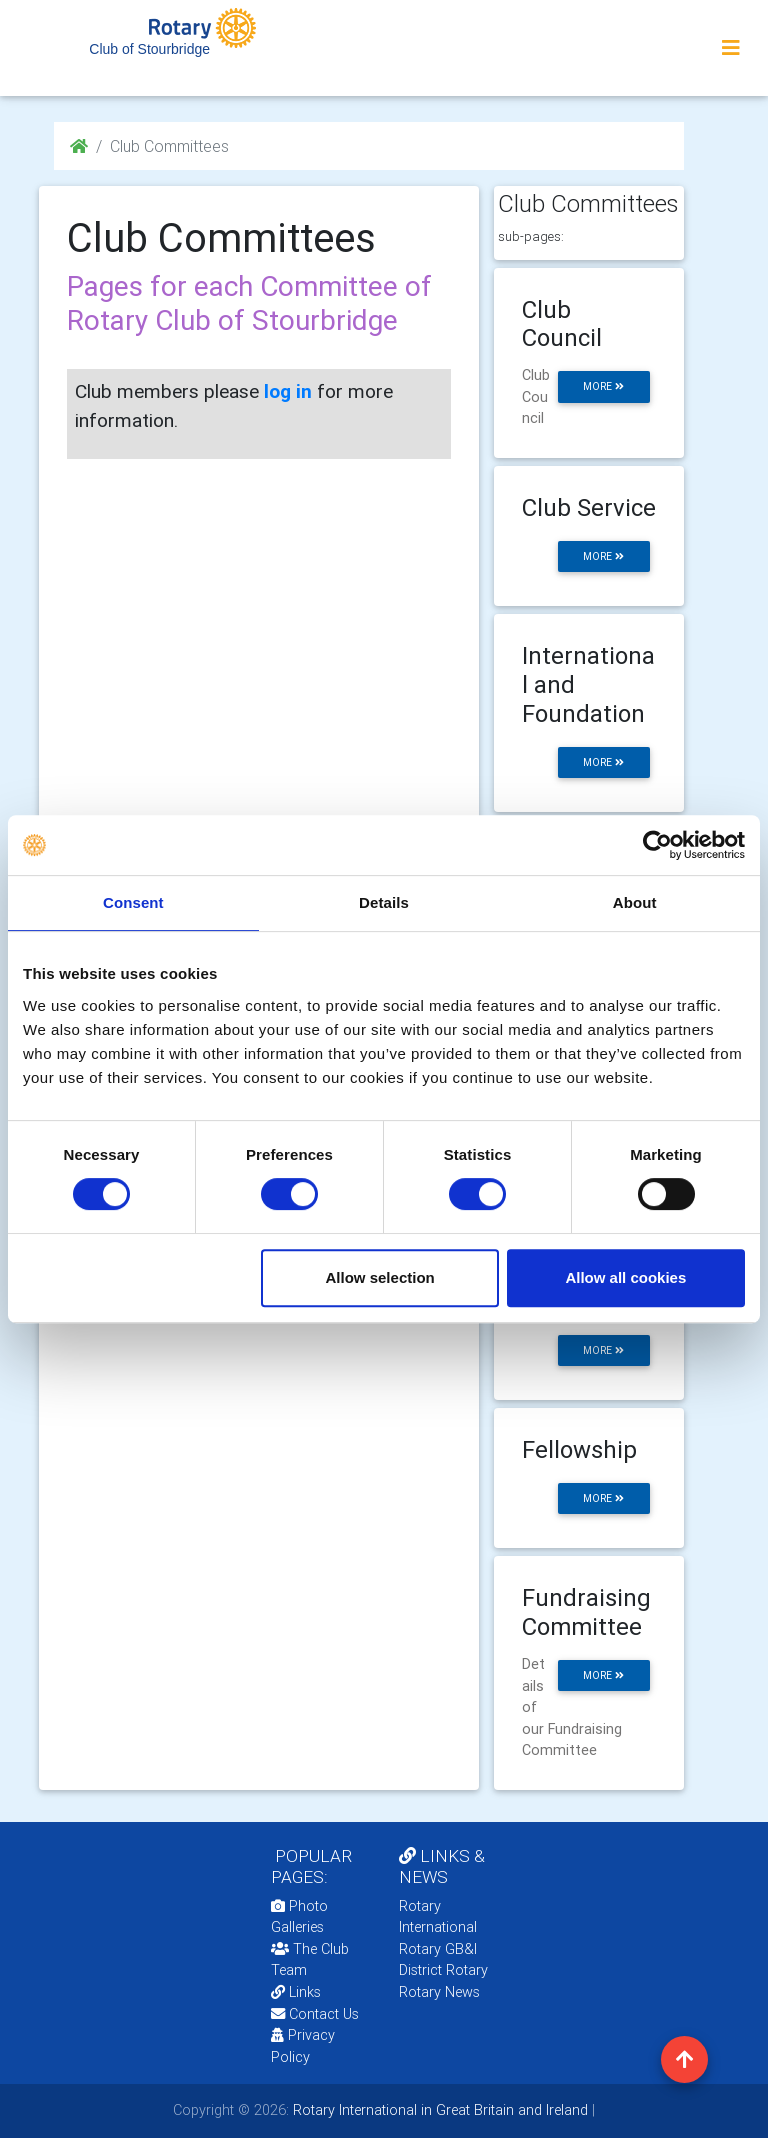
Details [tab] (384, 902)
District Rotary (443, 1970)
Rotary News (439, 1992)
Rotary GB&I (438, 1949)
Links (296, 1992)
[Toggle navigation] (731, 48)
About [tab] (635, 902)
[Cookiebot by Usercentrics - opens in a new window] (657, 845)
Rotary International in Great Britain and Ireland (438, 2110)
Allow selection (380, 1277)
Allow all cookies (625, 1277)
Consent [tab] (133, 902)
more (603, 386)
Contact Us (315, 2014)
